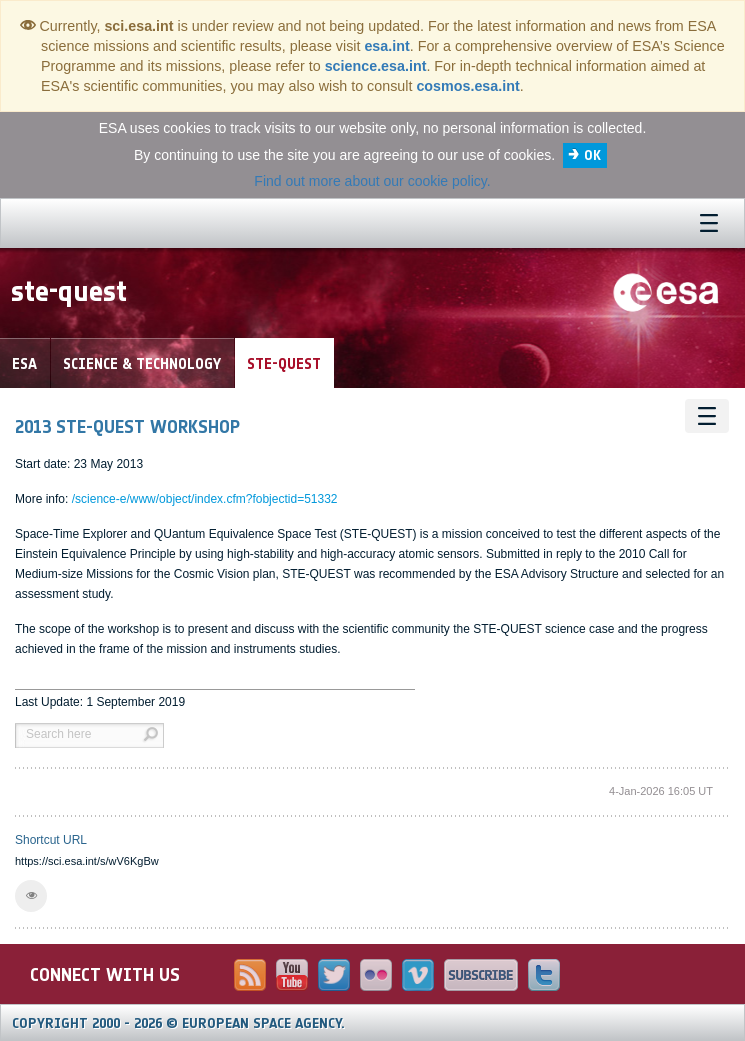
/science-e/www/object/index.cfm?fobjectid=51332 (205, 499)
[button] (31, 896)
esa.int (386, 46)
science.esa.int (376, 66)
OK (592, 155)
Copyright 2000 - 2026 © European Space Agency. (178, 1023)
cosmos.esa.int (467, 86)
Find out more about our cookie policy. (372, 181)
